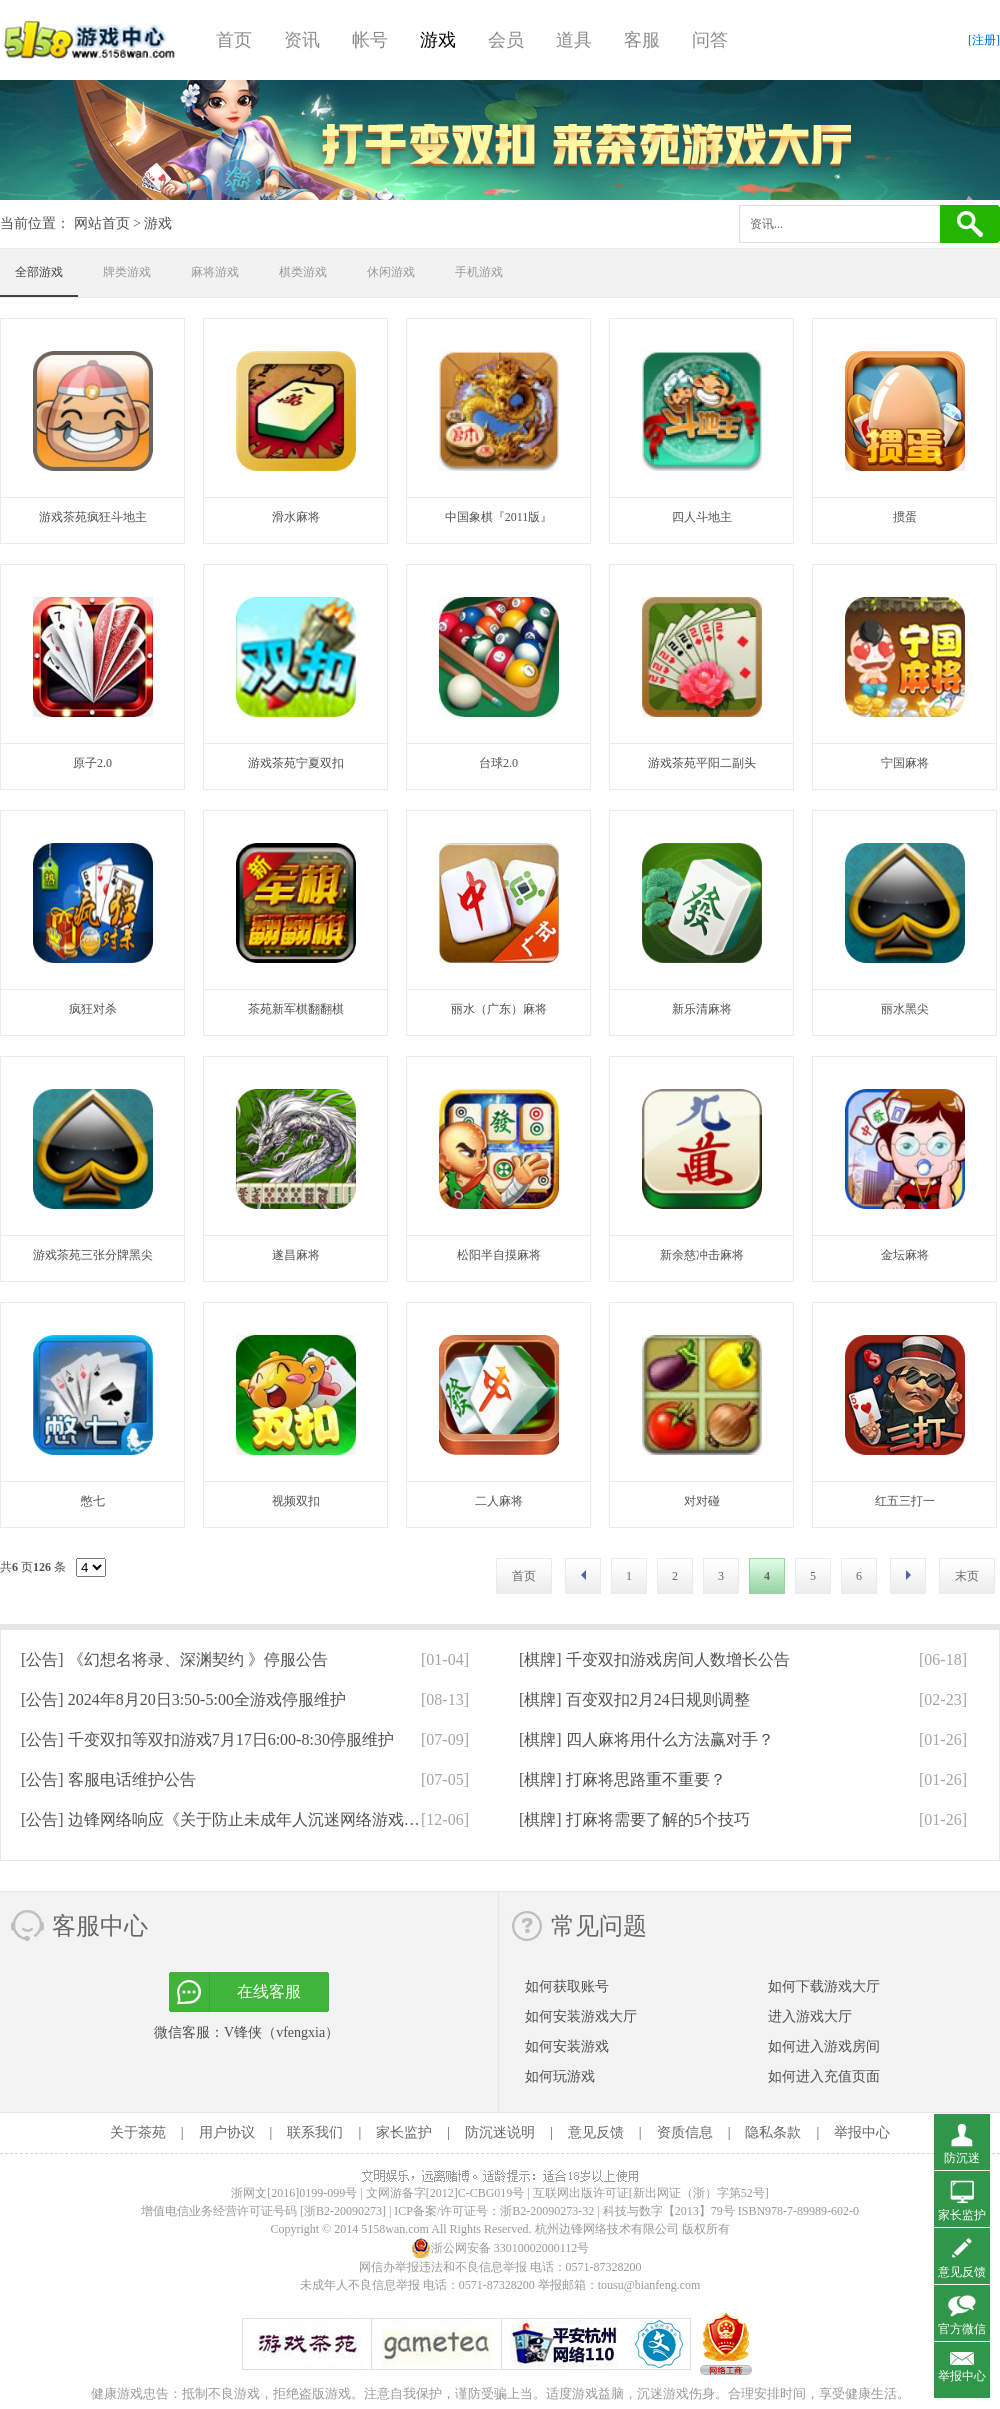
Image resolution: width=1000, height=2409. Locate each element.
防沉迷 (962, 2158)
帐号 (370, 40)
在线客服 (269, 1991)
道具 (574, 40)
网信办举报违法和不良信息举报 (443, 2267)
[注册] (984, 40)
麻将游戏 (215, 272)
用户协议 (227, 2132)
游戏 (438, 40)
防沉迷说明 (500, 2132)
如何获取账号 (567, 1986)
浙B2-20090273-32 (547, 2211)
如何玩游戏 (560, 2076)
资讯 (302, 40)
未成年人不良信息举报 (361, 2285)
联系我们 (315, 2132)
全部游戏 (39, 272)
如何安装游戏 (567, 2046)
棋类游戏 (303, 272)
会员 (506, 40)
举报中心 (862, 2132)
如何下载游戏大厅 (824, 1986)
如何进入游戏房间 (824, 2046)
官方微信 (962, 2329)
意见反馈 (596, 2132)
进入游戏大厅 (810, 2016)
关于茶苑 (138, 2132)
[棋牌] (654, 1659)
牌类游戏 (127, 272)
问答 (710, 40)
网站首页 (102, 223)
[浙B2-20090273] (343, 2211)
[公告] (174, 1659)
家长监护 (404, 2132)
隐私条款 (773, 2132)
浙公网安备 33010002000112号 (500, 2248)
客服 (642, 40)
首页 (234, 40)
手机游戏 (479, 272)
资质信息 (685, 2132)
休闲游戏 (391, 272)
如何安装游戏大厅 (581, 2016)
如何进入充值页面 (824, 2076)
